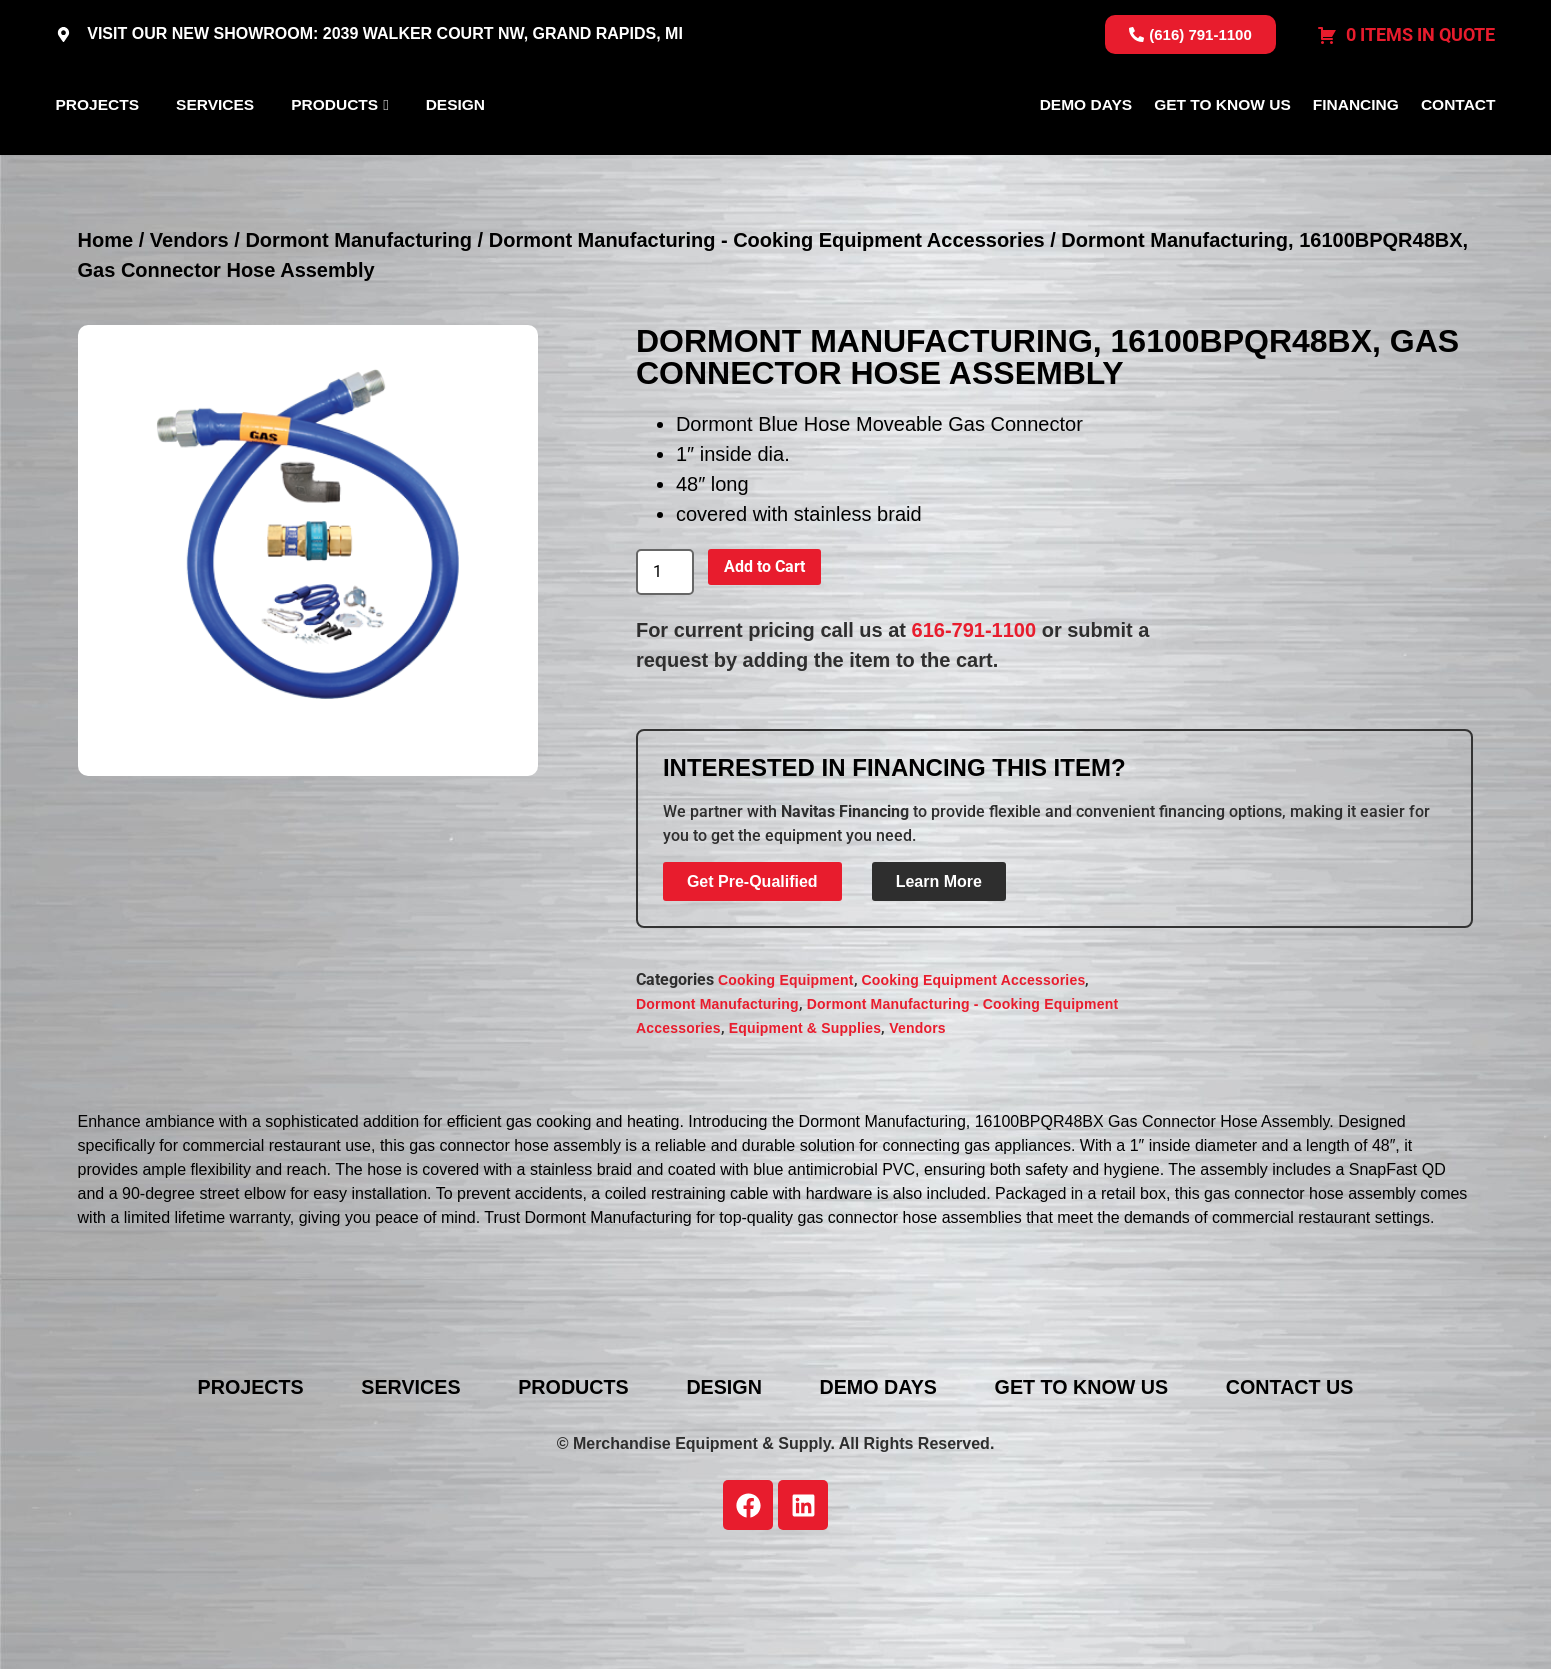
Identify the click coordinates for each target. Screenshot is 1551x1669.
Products (334, 152)
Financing (1356, 152)
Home (106, 337)
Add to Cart (764, 663)
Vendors (189, 337)
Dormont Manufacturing (358, 337)
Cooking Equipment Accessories (974, 1078)
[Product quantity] (665, 669)
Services (215, 152)
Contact (1458, 152)
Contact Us (1302, 1484)
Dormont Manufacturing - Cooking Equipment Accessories (767, 337)
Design (455, 152)
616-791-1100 (974, 727)
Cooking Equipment (786, 1078)
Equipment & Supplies (805, 1126)
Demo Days (1086, 152)
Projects (98, 152)
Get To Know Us (1222, 152)
